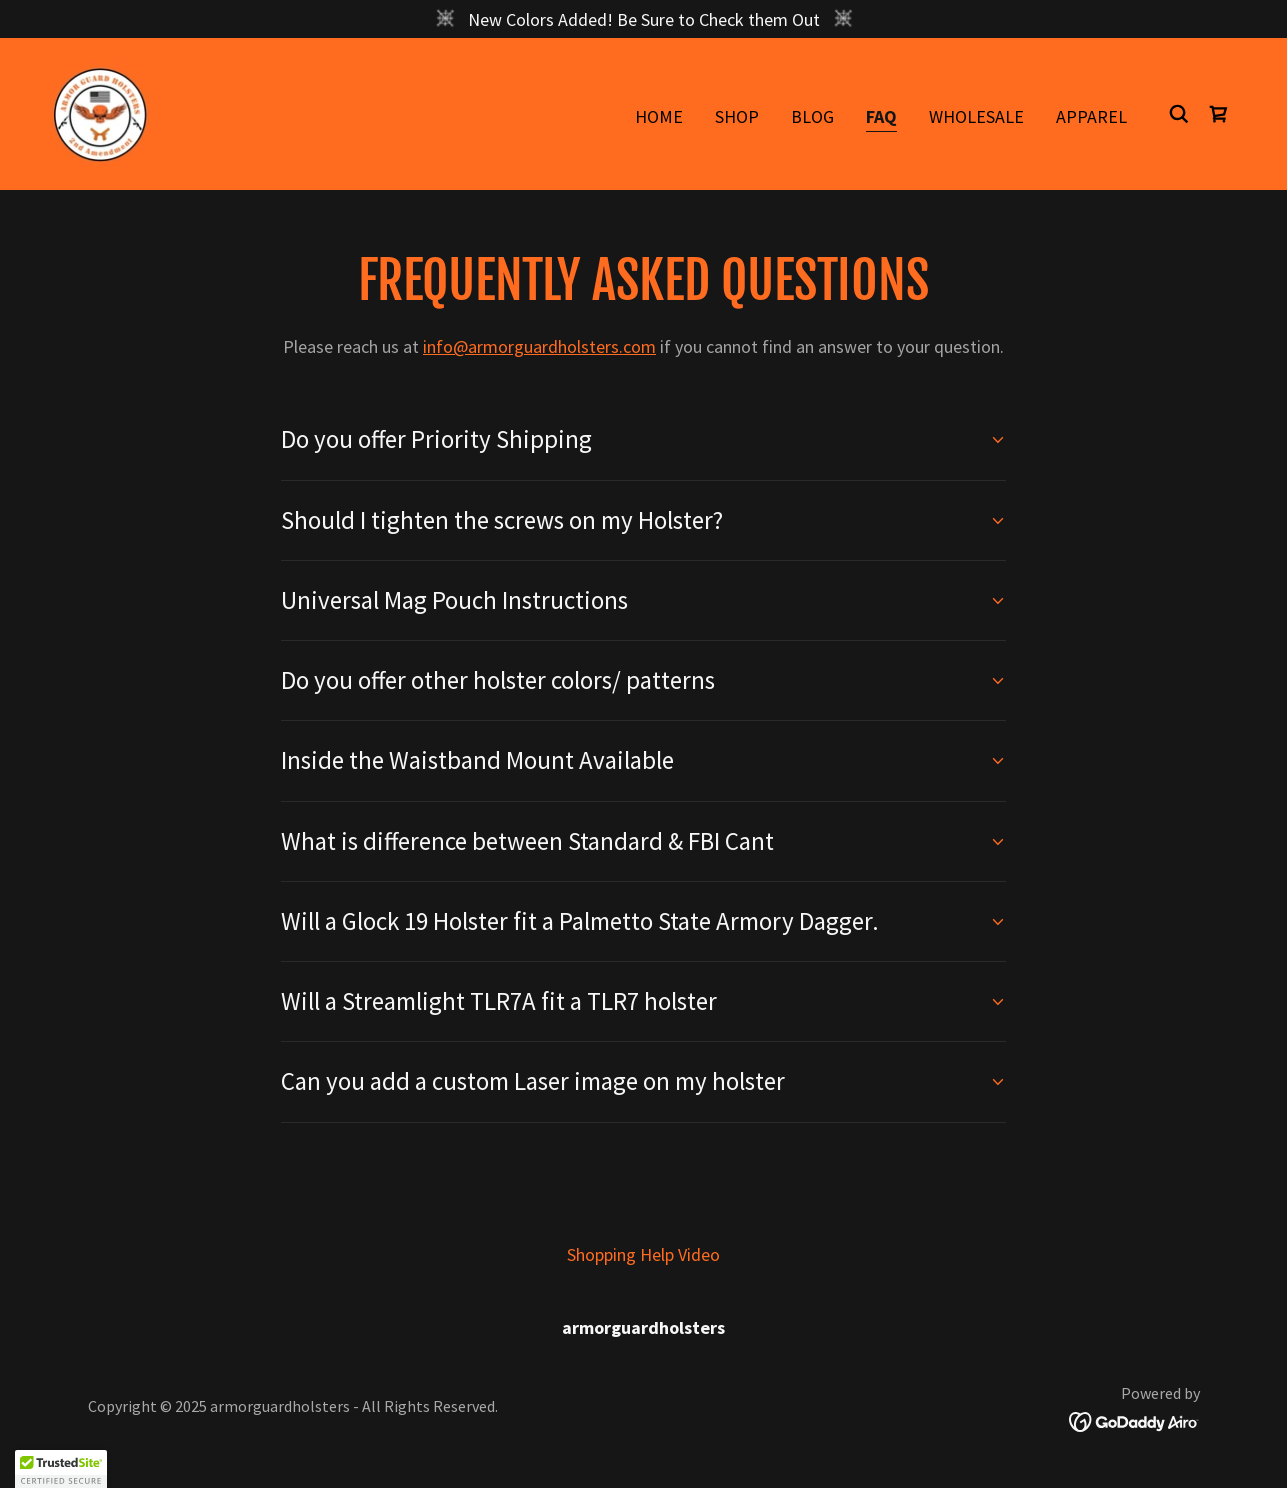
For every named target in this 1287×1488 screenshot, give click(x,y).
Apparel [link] (1091, 116)
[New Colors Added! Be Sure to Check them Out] (643, 19)
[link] (100, 111)
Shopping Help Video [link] (643, 1254)
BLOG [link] (812, 116)
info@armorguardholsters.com (539, 346)
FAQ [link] (881, 116)
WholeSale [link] (976, 116)
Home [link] (659, 116)
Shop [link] (737, 116)
